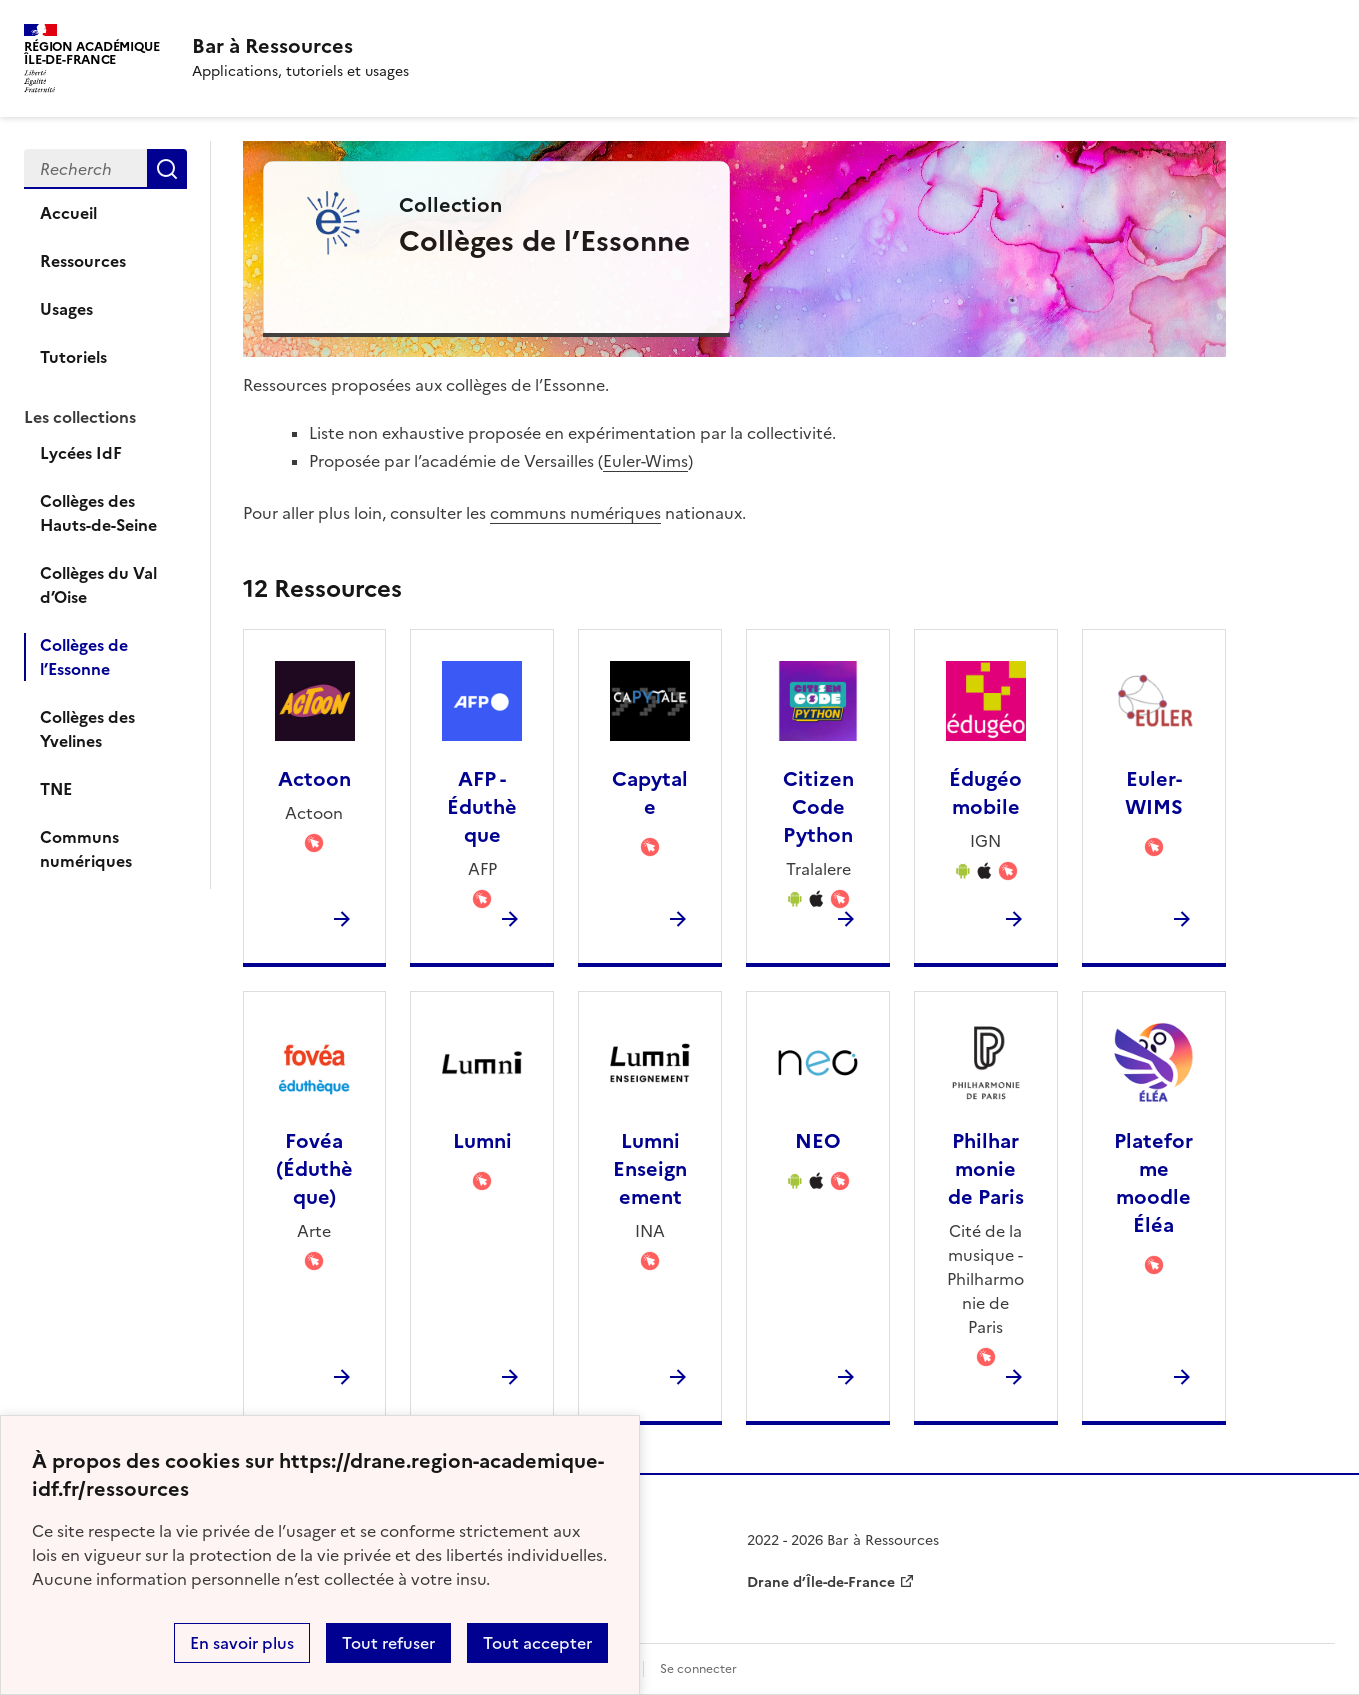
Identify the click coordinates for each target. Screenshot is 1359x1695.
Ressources (83, 261)
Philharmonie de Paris (986, 1169)
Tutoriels (73, 357)
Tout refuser (388, 1643)
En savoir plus (242, 1643)
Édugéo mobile (985, 793)
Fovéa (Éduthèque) (314, 1169)
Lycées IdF (81, 453)
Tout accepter (537, 1643)
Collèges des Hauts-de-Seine (98, 513)
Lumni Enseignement (650, 1169)
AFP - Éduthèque (482, 807)
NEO (818, 1141)
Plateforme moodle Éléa (1153, 1183)
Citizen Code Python (818, 807)
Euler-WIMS (1154, 793)
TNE (56, 789)
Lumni (482, 1141)
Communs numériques (86, 849)
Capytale (650, 793)
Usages (66, 309)
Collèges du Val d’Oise (98, 585)
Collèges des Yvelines (87, 729)
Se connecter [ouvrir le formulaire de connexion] (698, 1669)
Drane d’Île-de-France (821, 1582)
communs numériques (575, 513)
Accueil (68, 213)
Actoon (314, 779)
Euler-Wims (645, 461)
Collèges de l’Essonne (84, 657)
